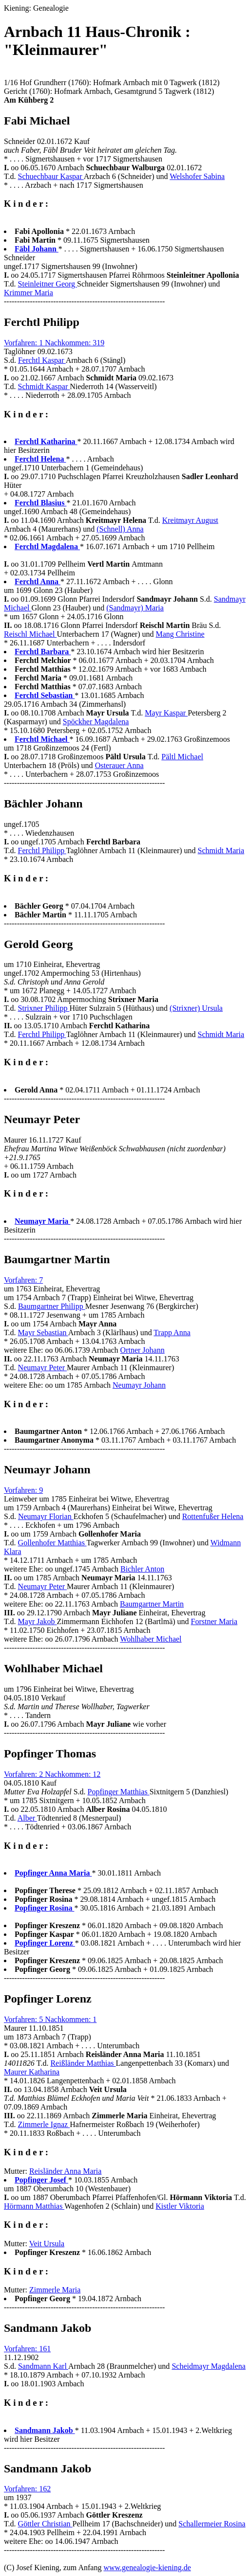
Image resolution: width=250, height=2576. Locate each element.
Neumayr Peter (42, 1367)
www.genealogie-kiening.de (147, 2567)
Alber (27, 1818)
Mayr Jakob (37, 1621)
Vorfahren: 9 (23, 1490)
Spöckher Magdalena (96, 721)
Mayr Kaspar (166, 713)
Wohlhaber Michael (150, 1639)
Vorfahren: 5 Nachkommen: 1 (50, 2019)
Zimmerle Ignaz (44, 2124)
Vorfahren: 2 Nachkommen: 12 (52, 1774)
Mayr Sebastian (43, 1332)
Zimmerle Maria (54, 2290)
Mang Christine (180, 634)
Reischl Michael (30, 634)
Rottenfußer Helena (213, 1516)
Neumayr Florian (46, 1516)
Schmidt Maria (221, 850)
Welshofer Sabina (197, 176)
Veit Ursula (46, 2243)
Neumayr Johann (139, 1385)
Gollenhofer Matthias (52, 1542)
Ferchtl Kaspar (42, 360)
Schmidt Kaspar (44, 386)
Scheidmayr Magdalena (209, 2366)
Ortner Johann (142, 1350)
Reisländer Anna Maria (65, 2171)
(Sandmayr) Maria (135, 608)
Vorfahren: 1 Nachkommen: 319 (54, 343)
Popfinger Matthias (119, 1792)
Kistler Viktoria (179, 2206)
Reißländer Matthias (82, 2063)
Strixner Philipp (44, 1008)
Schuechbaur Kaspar (51, 176)
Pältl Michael (182, 756)
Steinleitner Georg (47, 284)
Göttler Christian (45, 2524)
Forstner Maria (214, 1621)
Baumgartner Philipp (51, 1306)
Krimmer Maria (28, 292)
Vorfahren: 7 (23, 1280)
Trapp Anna (172, 1332)
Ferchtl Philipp (42, 850)
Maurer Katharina (31, 2072)
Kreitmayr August (190, 520)
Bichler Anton (142, 1569)
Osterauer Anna (119, 765)
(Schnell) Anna (119, 529)
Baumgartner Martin (152, 1604)
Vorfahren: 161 (27, 2348)
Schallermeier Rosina (211, 2524)
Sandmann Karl (43, 2366)
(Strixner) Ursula (196, 1008)
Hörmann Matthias (34, 2206)
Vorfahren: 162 (27, 2489)
